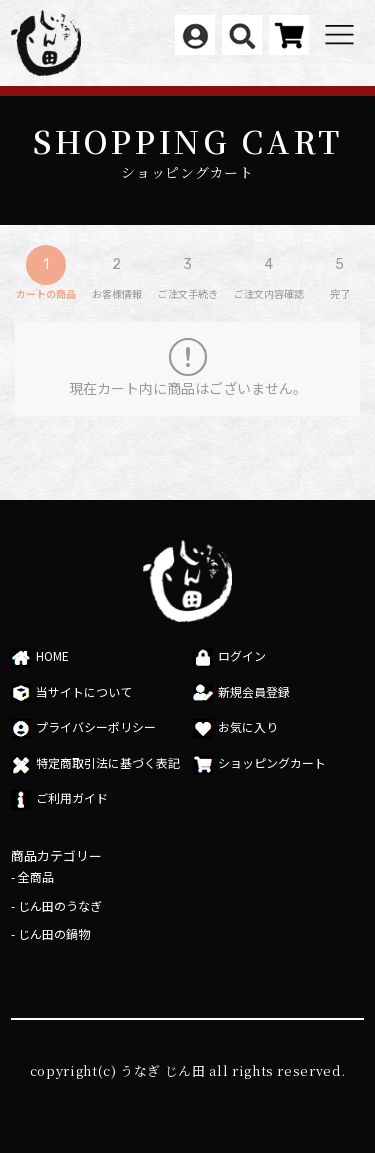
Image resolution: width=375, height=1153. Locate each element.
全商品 (36, 876)
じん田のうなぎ (60, 905)
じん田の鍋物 (54, 933)
